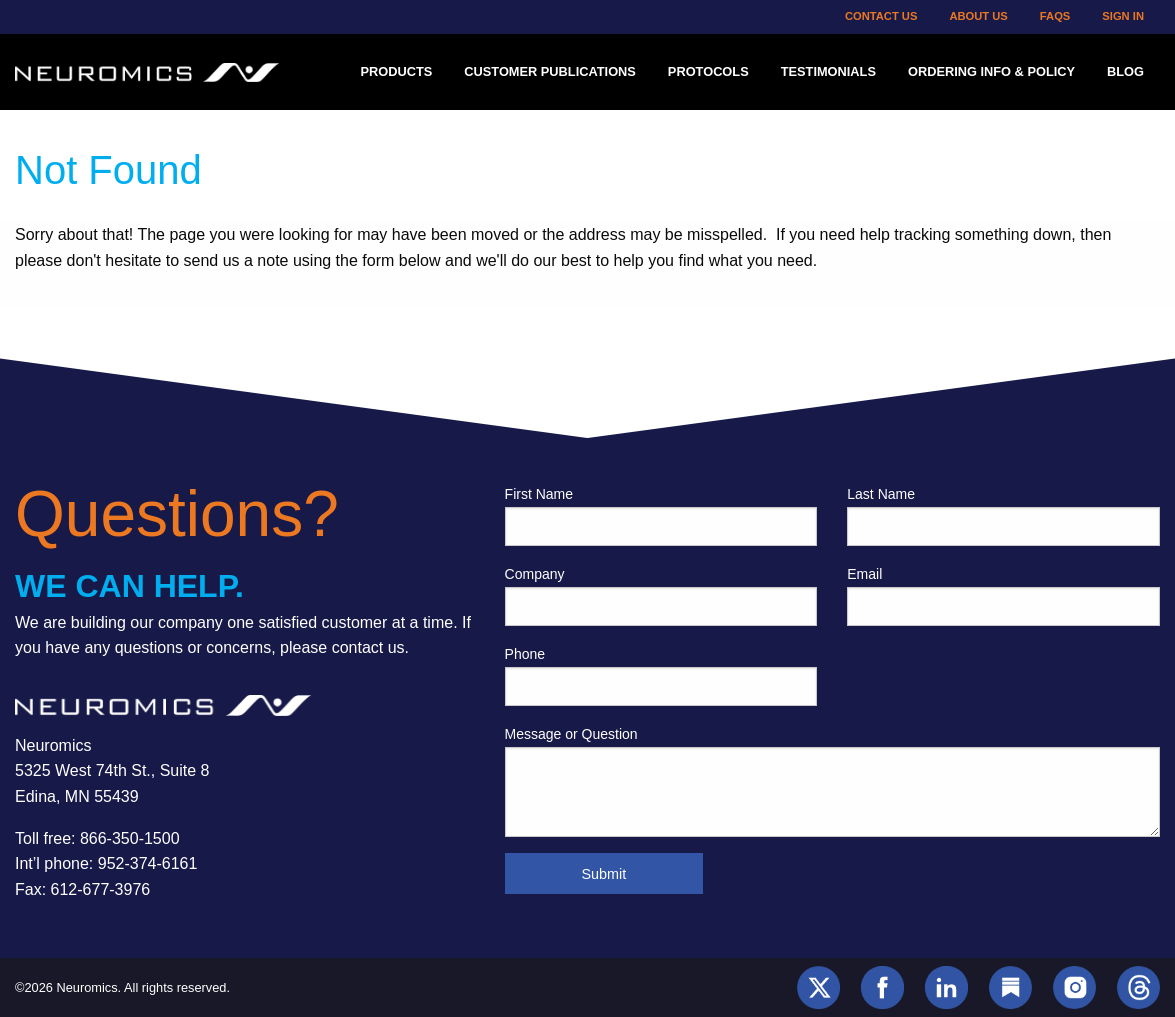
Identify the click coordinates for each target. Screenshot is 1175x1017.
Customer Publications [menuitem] (550, 71)
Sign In (1123, 16)
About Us (978, 16)
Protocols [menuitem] (708, 71)
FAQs (1055, 16)
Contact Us (881, 16)
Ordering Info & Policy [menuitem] (991, 71)
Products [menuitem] (396, 71)
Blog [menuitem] (1125, 71)
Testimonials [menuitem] (828, 71)
